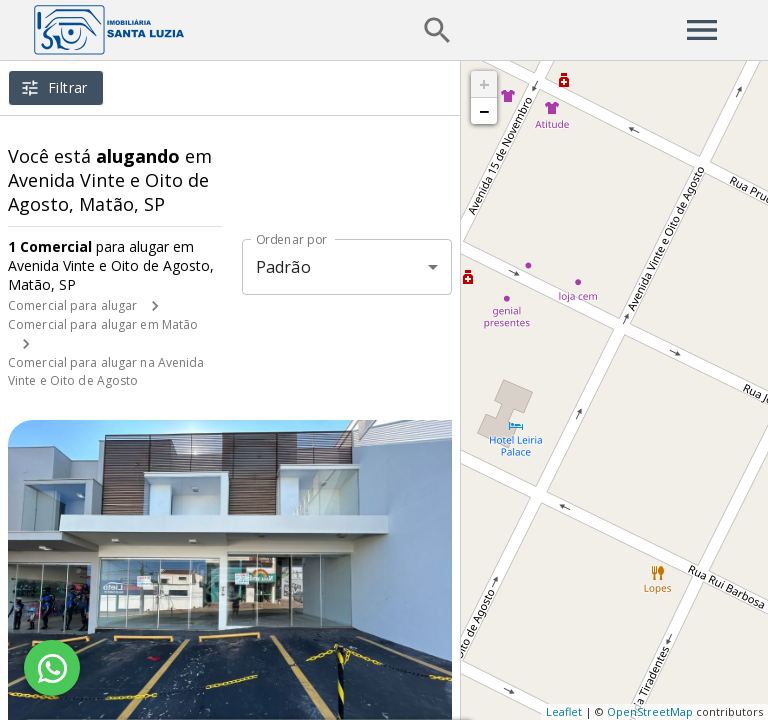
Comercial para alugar (72, 305)
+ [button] (484, 84)
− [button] (484, 111)
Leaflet (564, 711)
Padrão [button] (283, 267)
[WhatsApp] (52, 668)
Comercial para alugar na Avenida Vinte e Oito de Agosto (106, 371)
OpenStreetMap (650, 711)
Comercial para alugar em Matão (103, 324)
